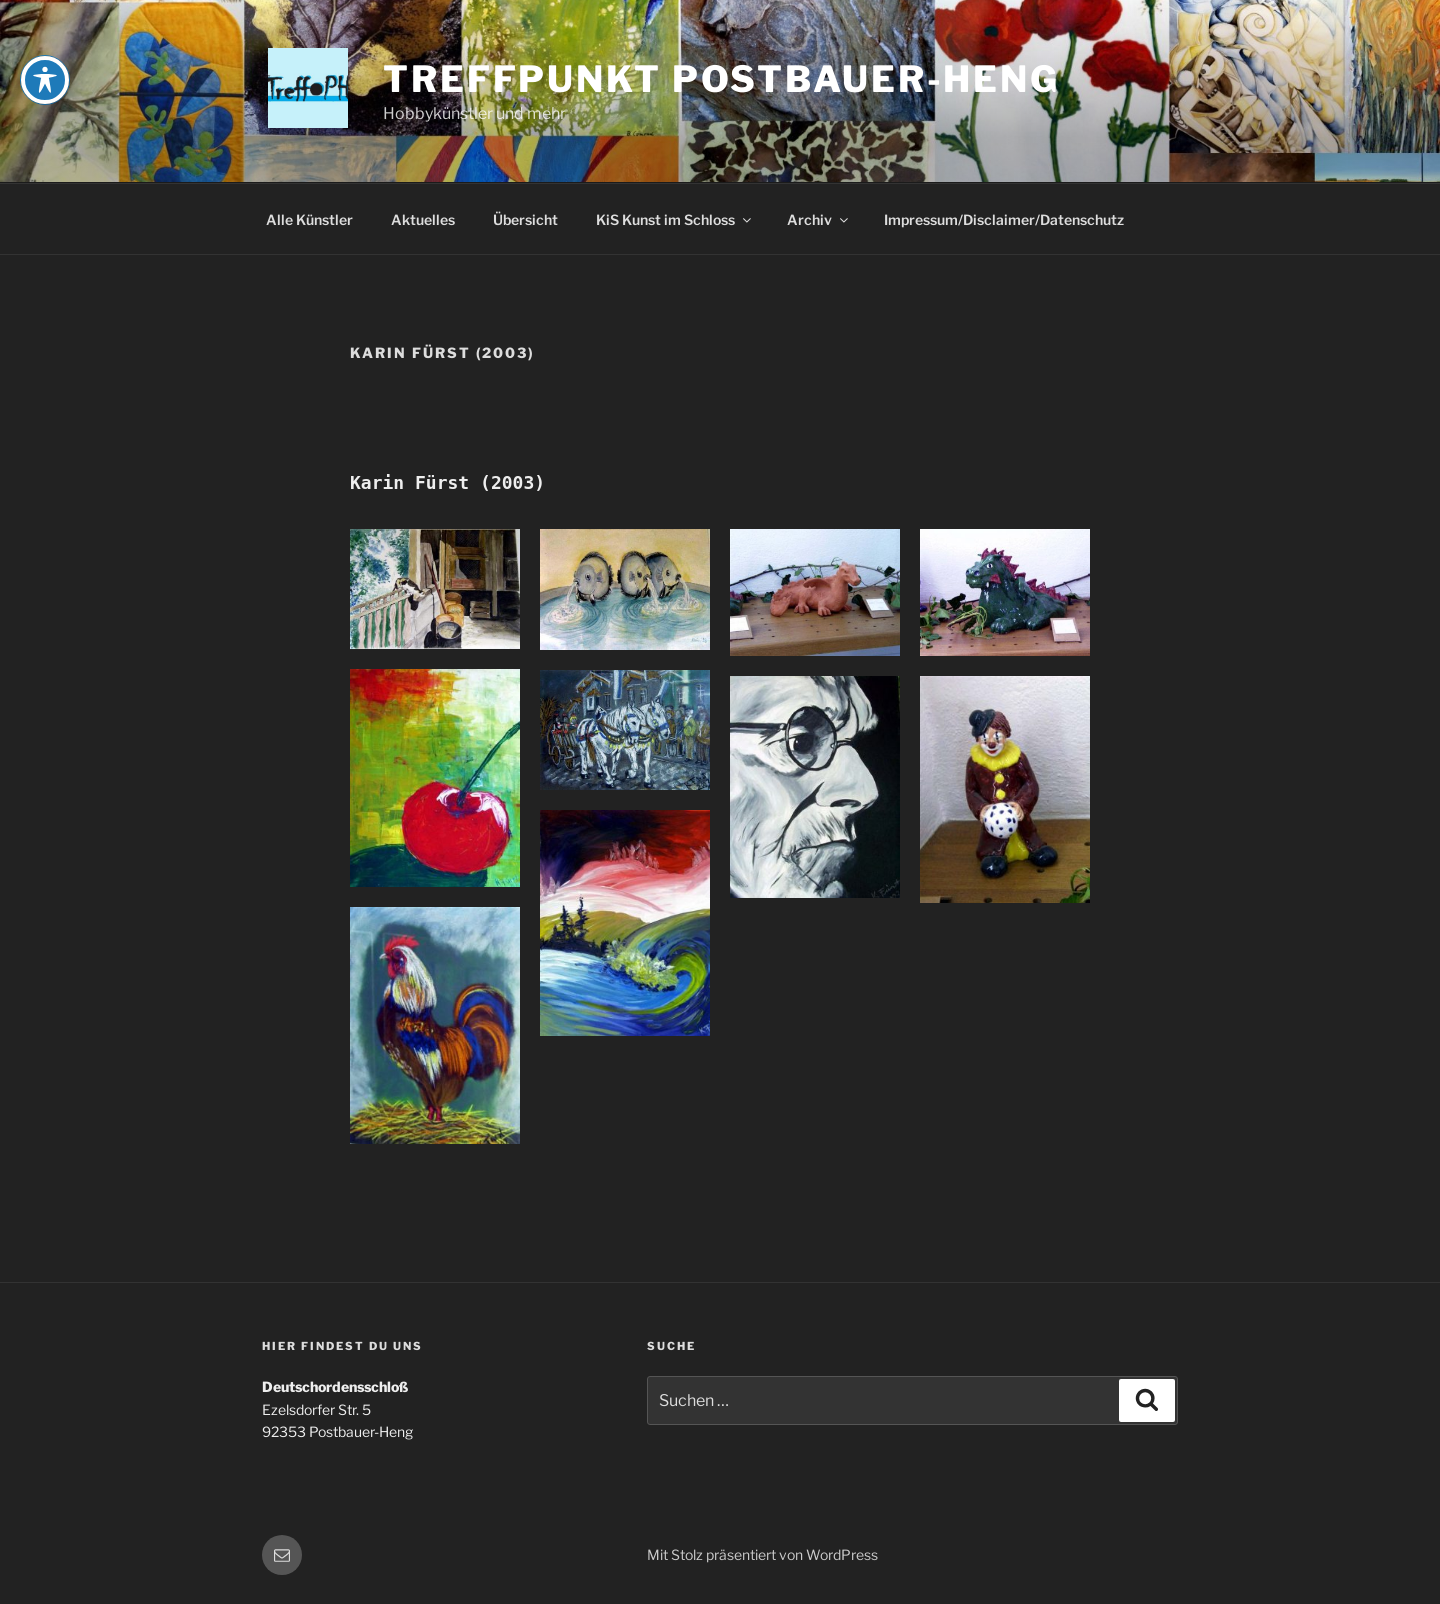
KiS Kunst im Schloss (675, 219)
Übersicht (525, 219)
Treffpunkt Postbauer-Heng (721, 79)
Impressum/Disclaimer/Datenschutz (1004, 219)
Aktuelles (423, 219)
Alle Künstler (309, 219)
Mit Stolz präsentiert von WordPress (762, 1554)
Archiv (819, 219)
